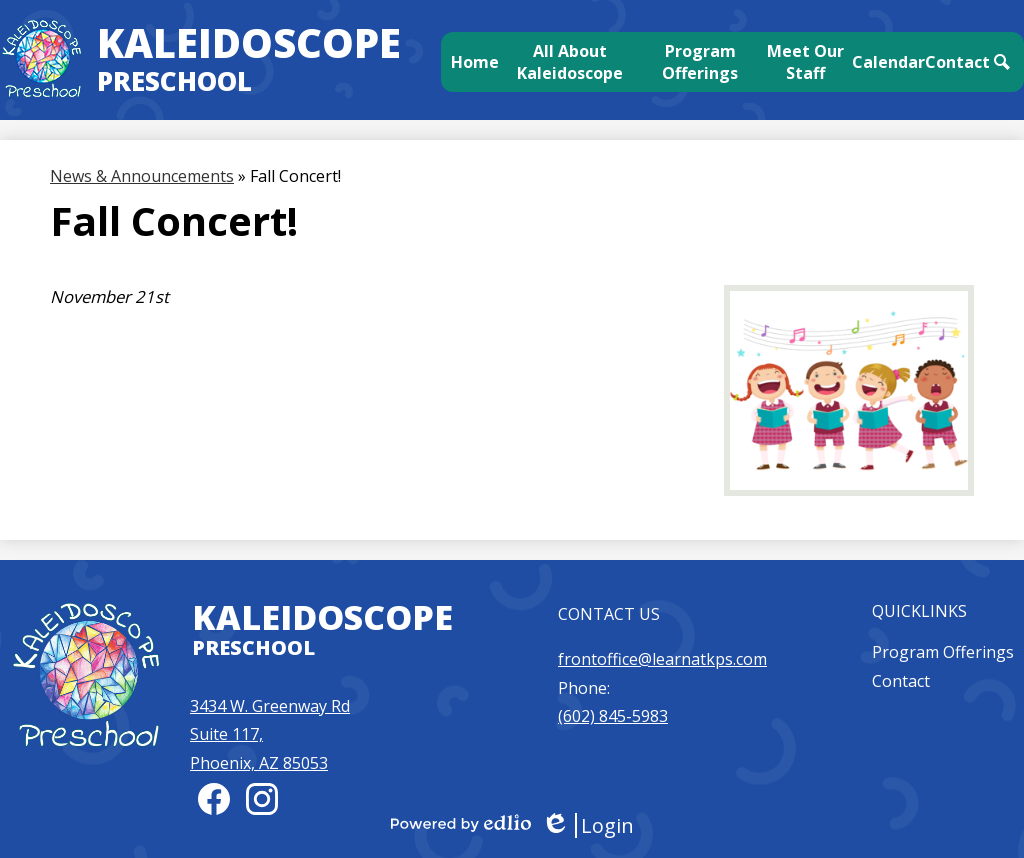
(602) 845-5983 (613, 716)
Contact (901, 681)
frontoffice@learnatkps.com (662, 659)
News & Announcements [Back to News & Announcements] (142, 176)
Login (587, 825)
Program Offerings (943, 652)
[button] (570, 62)
